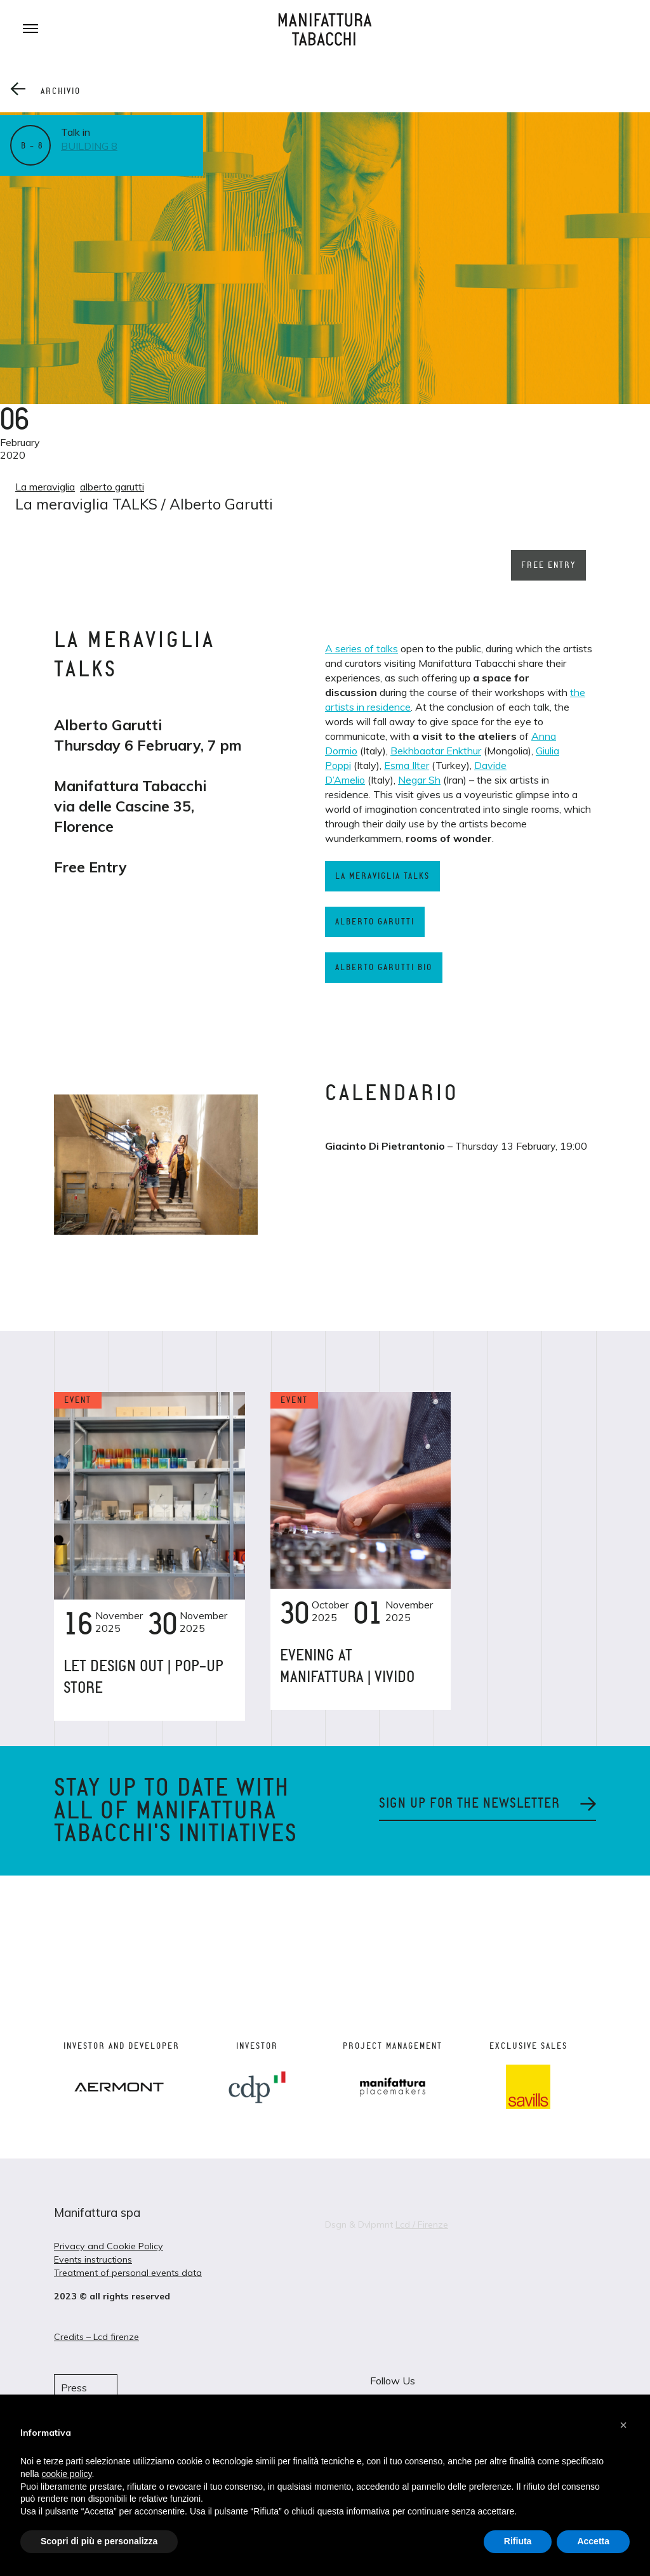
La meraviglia (45, 486)
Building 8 (89, 146)
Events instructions (93, 2259)
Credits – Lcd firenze (96, 2337)
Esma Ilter (406, 765)
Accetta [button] (593, 2541)
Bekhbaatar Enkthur (435, 750)
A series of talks (361, 648)
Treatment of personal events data (128, 2272)
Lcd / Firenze (421, 2224)
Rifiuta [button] (518, 2541)
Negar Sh (419, 779)
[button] (623, 2425)
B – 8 (32, 145)
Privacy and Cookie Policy (108, 2246)
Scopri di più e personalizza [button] (99, 2541)
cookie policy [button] (66, 2474)
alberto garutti (112, 486)
